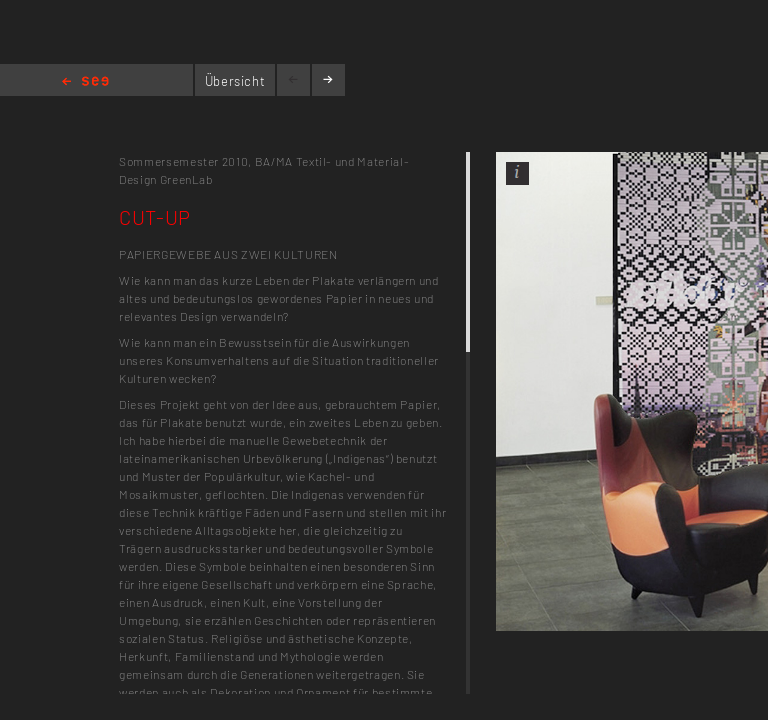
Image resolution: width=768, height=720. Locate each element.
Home (85, 82)
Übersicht (235, 81)
